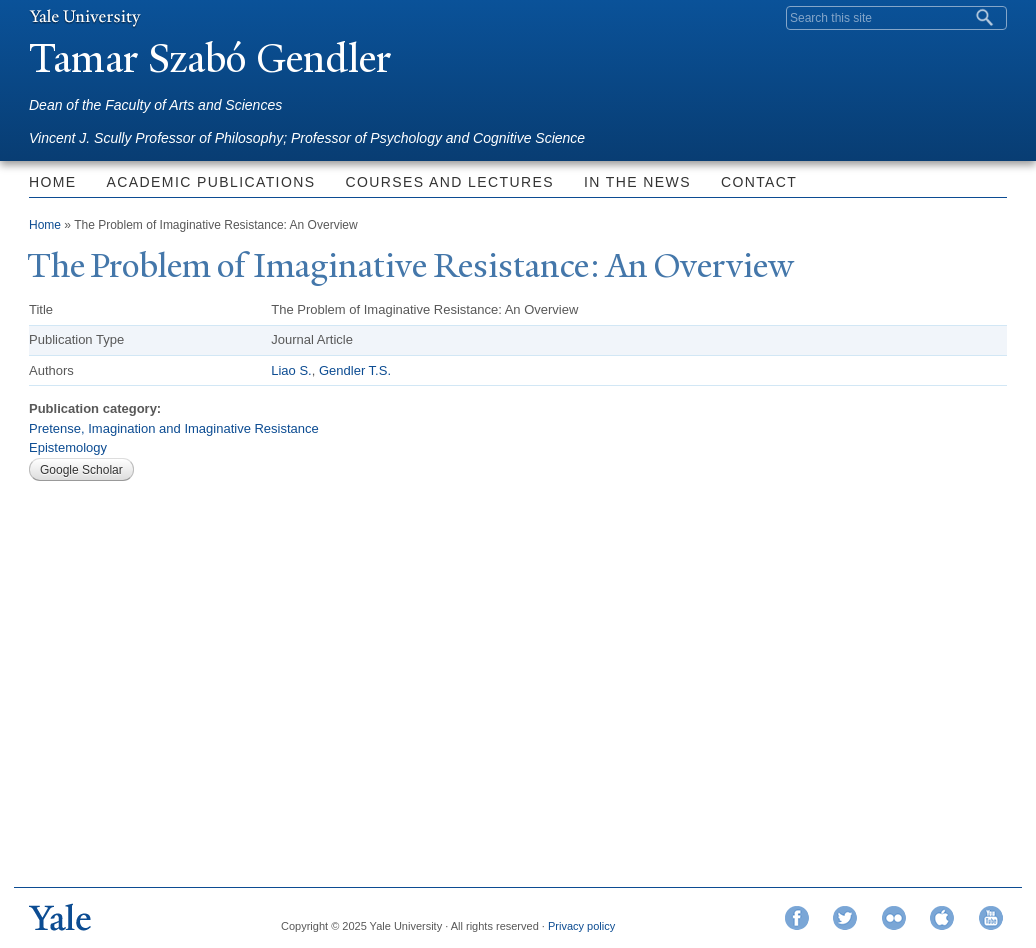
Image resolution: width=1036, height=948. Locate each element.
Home (53, 182)
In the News (637, 182)
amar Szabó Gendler (210, 58)
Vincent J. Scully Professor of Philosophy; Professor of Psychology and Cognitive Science (307, 138)
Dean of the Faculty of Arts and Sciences (155, 105)
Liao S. (291, 370)
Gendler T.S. (355, 370)
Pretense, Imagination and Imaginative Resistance (174, 428)
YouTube (991, 918)
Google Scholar (81, 470)
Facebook (797, 918)
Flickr (894, 918)
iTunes (942, 918)
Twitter (845, 918)
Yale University (85, 17)
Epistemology (68, 447)
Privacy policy (581, 926)
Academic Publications (211, 182)
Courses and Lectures (449, 182)
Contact (759, 182)
